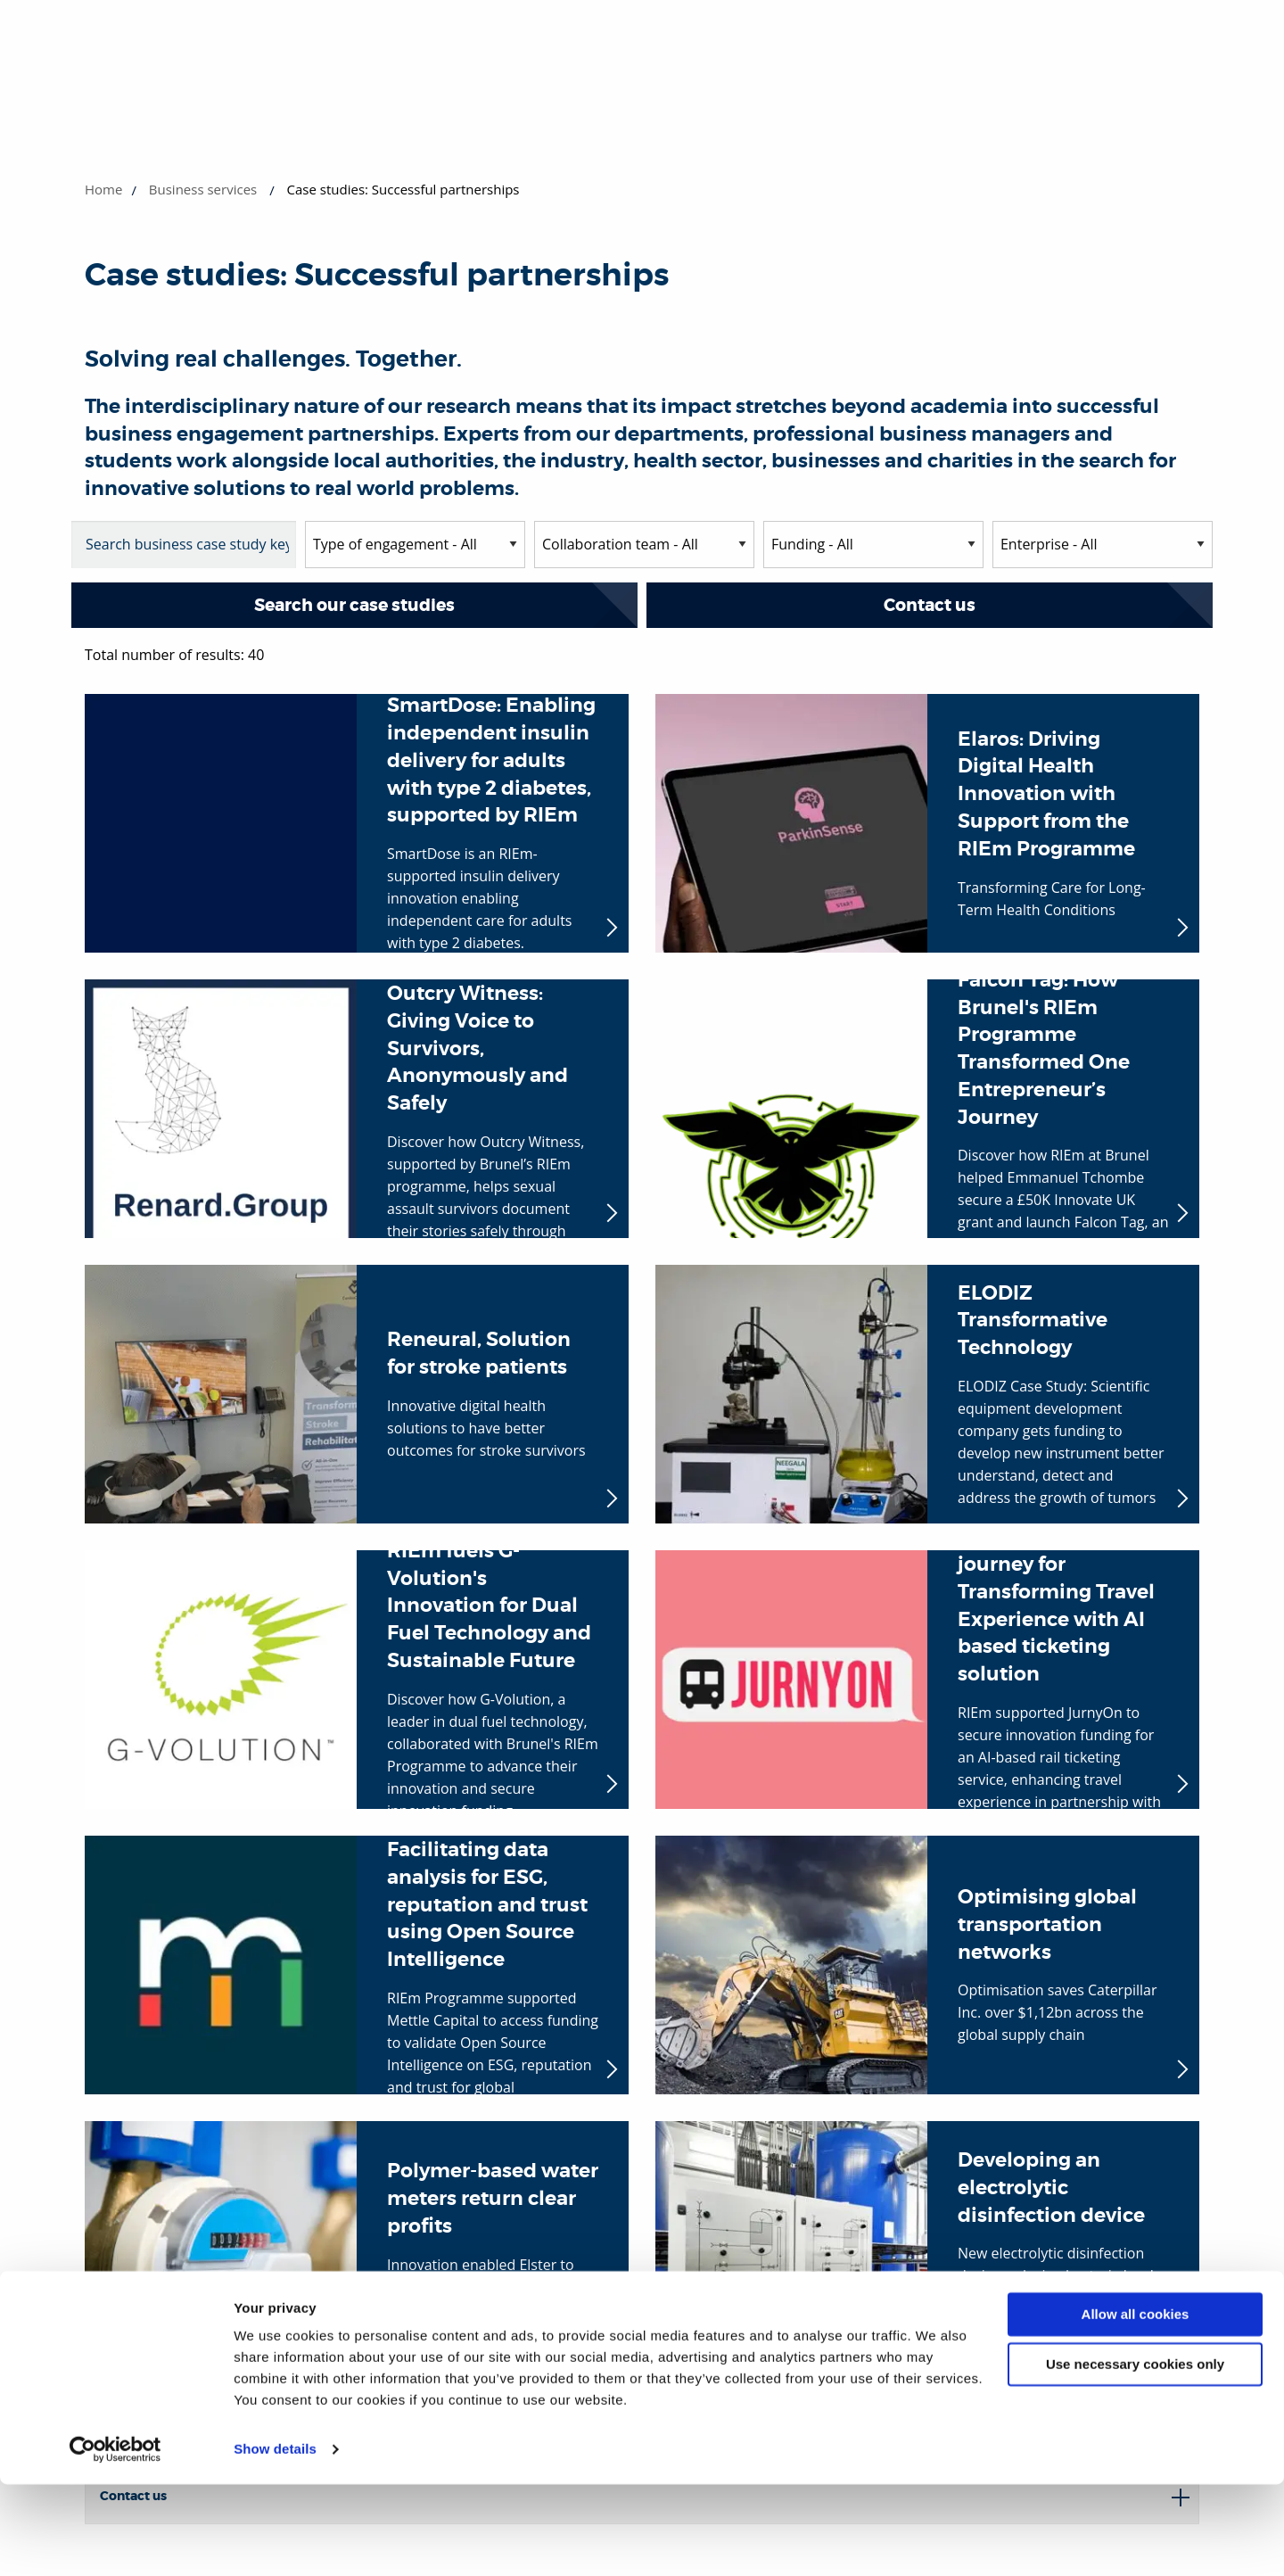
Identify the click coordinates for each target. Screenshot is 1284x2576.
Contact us (929, 605)
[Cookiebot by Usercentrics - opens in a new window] (115, 2541)
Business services (203, 189)
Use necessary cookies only (1135, 2456)
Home (103, 189)
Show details (275, 2540)
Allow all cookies (1135, 2406)
